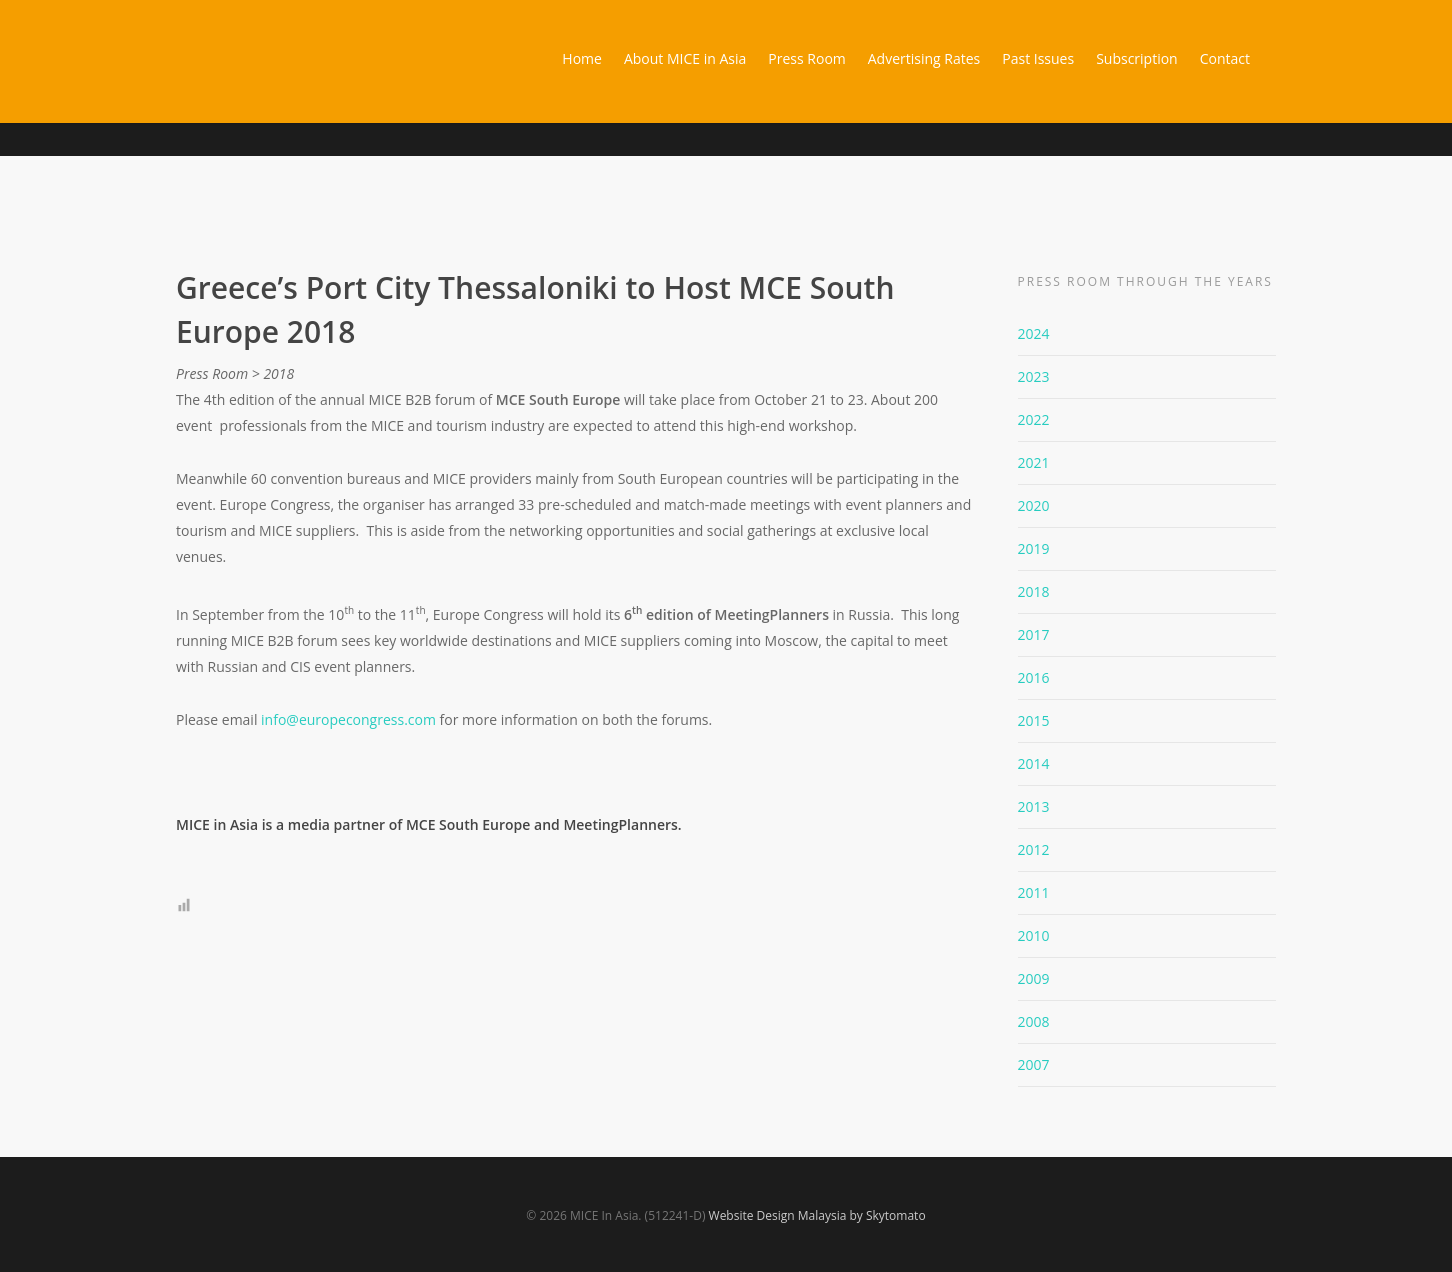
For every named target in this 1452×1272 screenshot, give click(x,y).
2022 (1034, 419)
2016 (1034, 677)
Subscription (1137, 58)
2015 (1034, 720)
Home (582, 58)
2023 (1034, 376)
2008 (1034, 1021)
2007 (1034, 1064)
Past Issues (1038, 58)
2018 (1034, 591)
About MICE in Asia (685, 58)
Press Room (806, 58)
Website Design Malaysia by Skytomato (817, 1215)
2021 (1034, 462)
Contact (1225, 58)
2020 (1034, 505)
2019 (1034, 548)
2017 (1034, 634)
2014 (1034, 763)
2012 (1034, 849)
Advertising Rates (924, 58)
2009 (1034, 978)
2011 (1034, 892)
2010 (1034, 935)
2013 (1034, 806)
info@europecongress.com (348, 719)
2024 (1034, 333)
